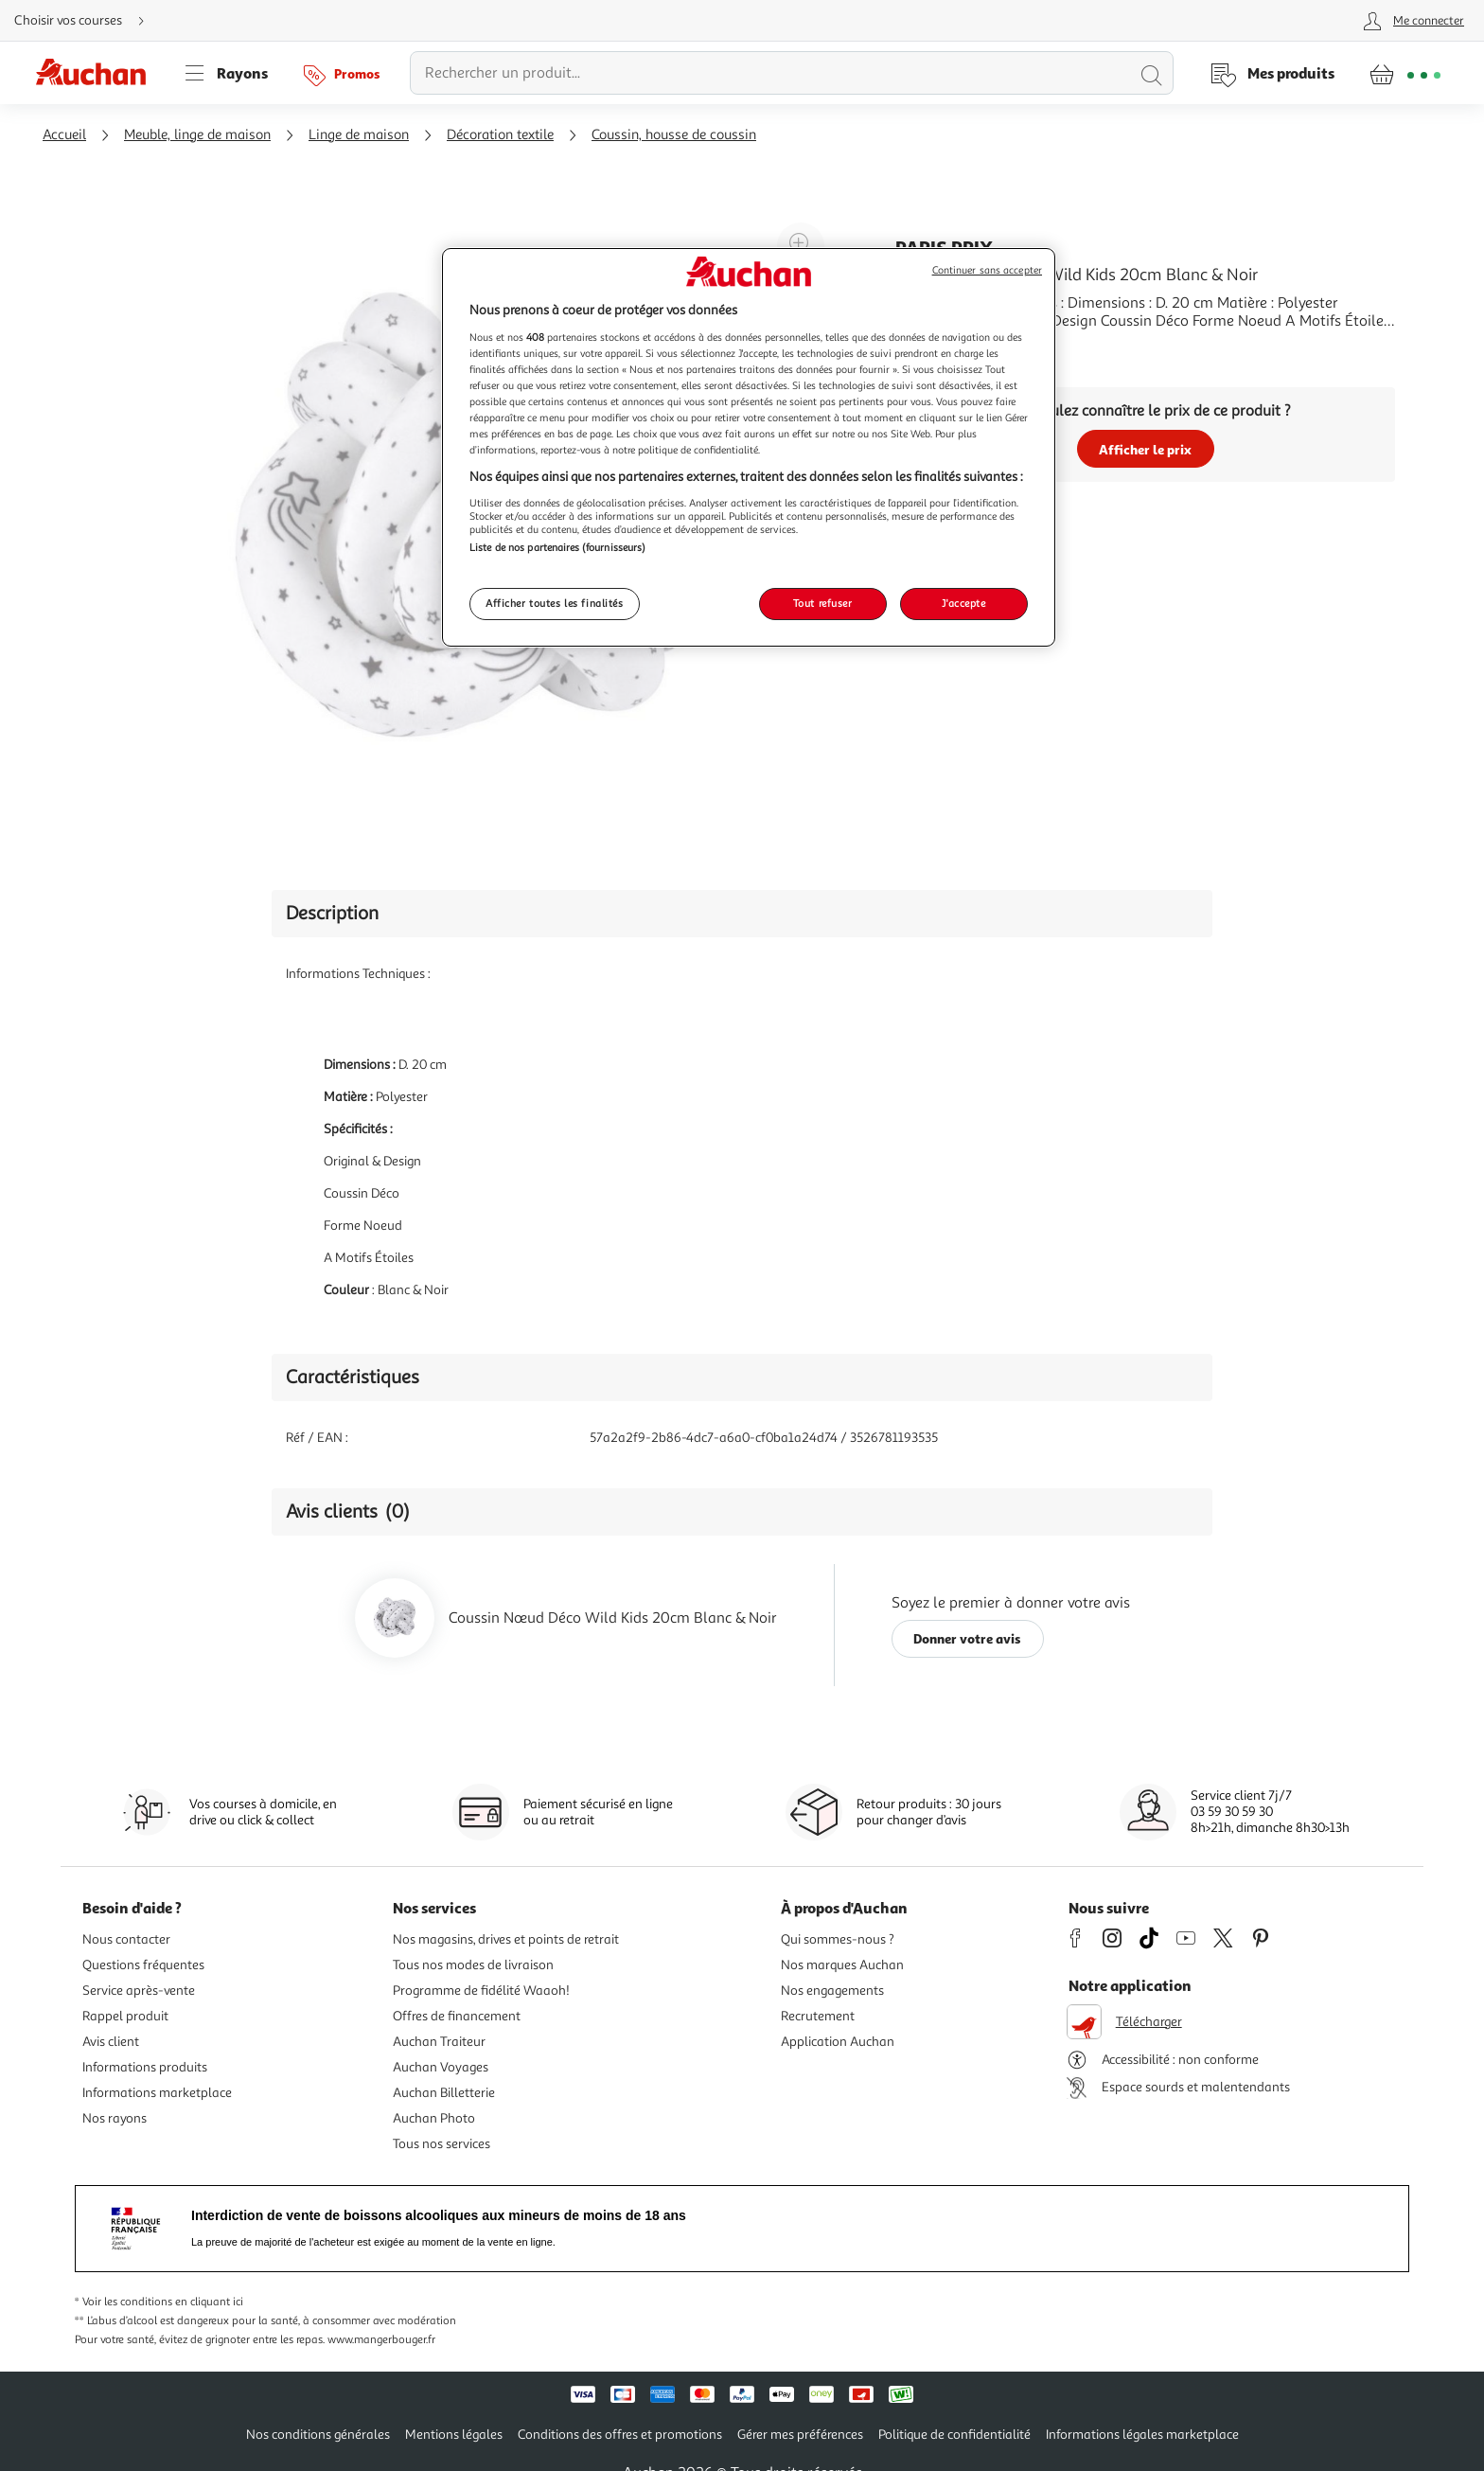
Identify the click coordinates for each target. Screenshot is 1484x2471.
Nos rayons (114, 2118)
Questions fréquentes (143, 1965)
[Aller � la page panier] (1405, 73)
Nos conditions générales (318, 2435)
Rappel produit (125, 2016)
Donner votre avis (967, 1638)
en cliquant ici (209, 2302)
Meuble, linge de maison (197, 135)
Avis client (110, 2042)
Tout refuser (823, 603)
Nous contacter (126, 1939)
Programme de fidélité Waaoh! (481, 1990)
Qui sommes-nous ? (837, 1939)
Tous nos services (441, 2144)
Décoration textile (500, 135)
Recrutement (818, 2016)
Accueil (64, 135)
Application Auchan (837, 2042)
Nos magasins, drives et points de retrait (506, 1939)
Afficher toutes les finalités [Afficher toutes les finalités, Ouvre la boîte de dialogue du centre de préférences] (555, 603)
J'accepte (963, 603)
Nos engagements (832, 1990)
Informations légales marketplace (1142, 2435)
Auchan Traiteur (439, 2042)
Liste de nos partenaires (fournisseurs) (557, 547)
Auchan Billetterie (444, 2093)
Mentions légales (454, 2435)
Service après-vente (138, 1990)
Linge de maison (359, 135)
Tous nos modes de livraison (473, 1965)
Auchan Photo (434, 2118)
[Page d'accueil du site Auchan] (97, 73)
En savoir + (931, 349)
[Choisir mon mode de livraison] (87, 21)
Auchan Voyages (440, 2067)
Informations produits (144, 2067)
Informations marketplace (157, 2093)
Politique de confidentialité (954, 2435)
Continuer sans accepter (987, 270)
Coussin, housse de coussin (674, 135)
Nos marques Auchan (842, 1965)
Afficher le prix (1145, 449)
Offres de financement (457, 2016)
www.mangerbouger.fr (381, 2340)
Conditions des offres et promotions (620, 2435)
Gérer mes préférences (800, 2435)
